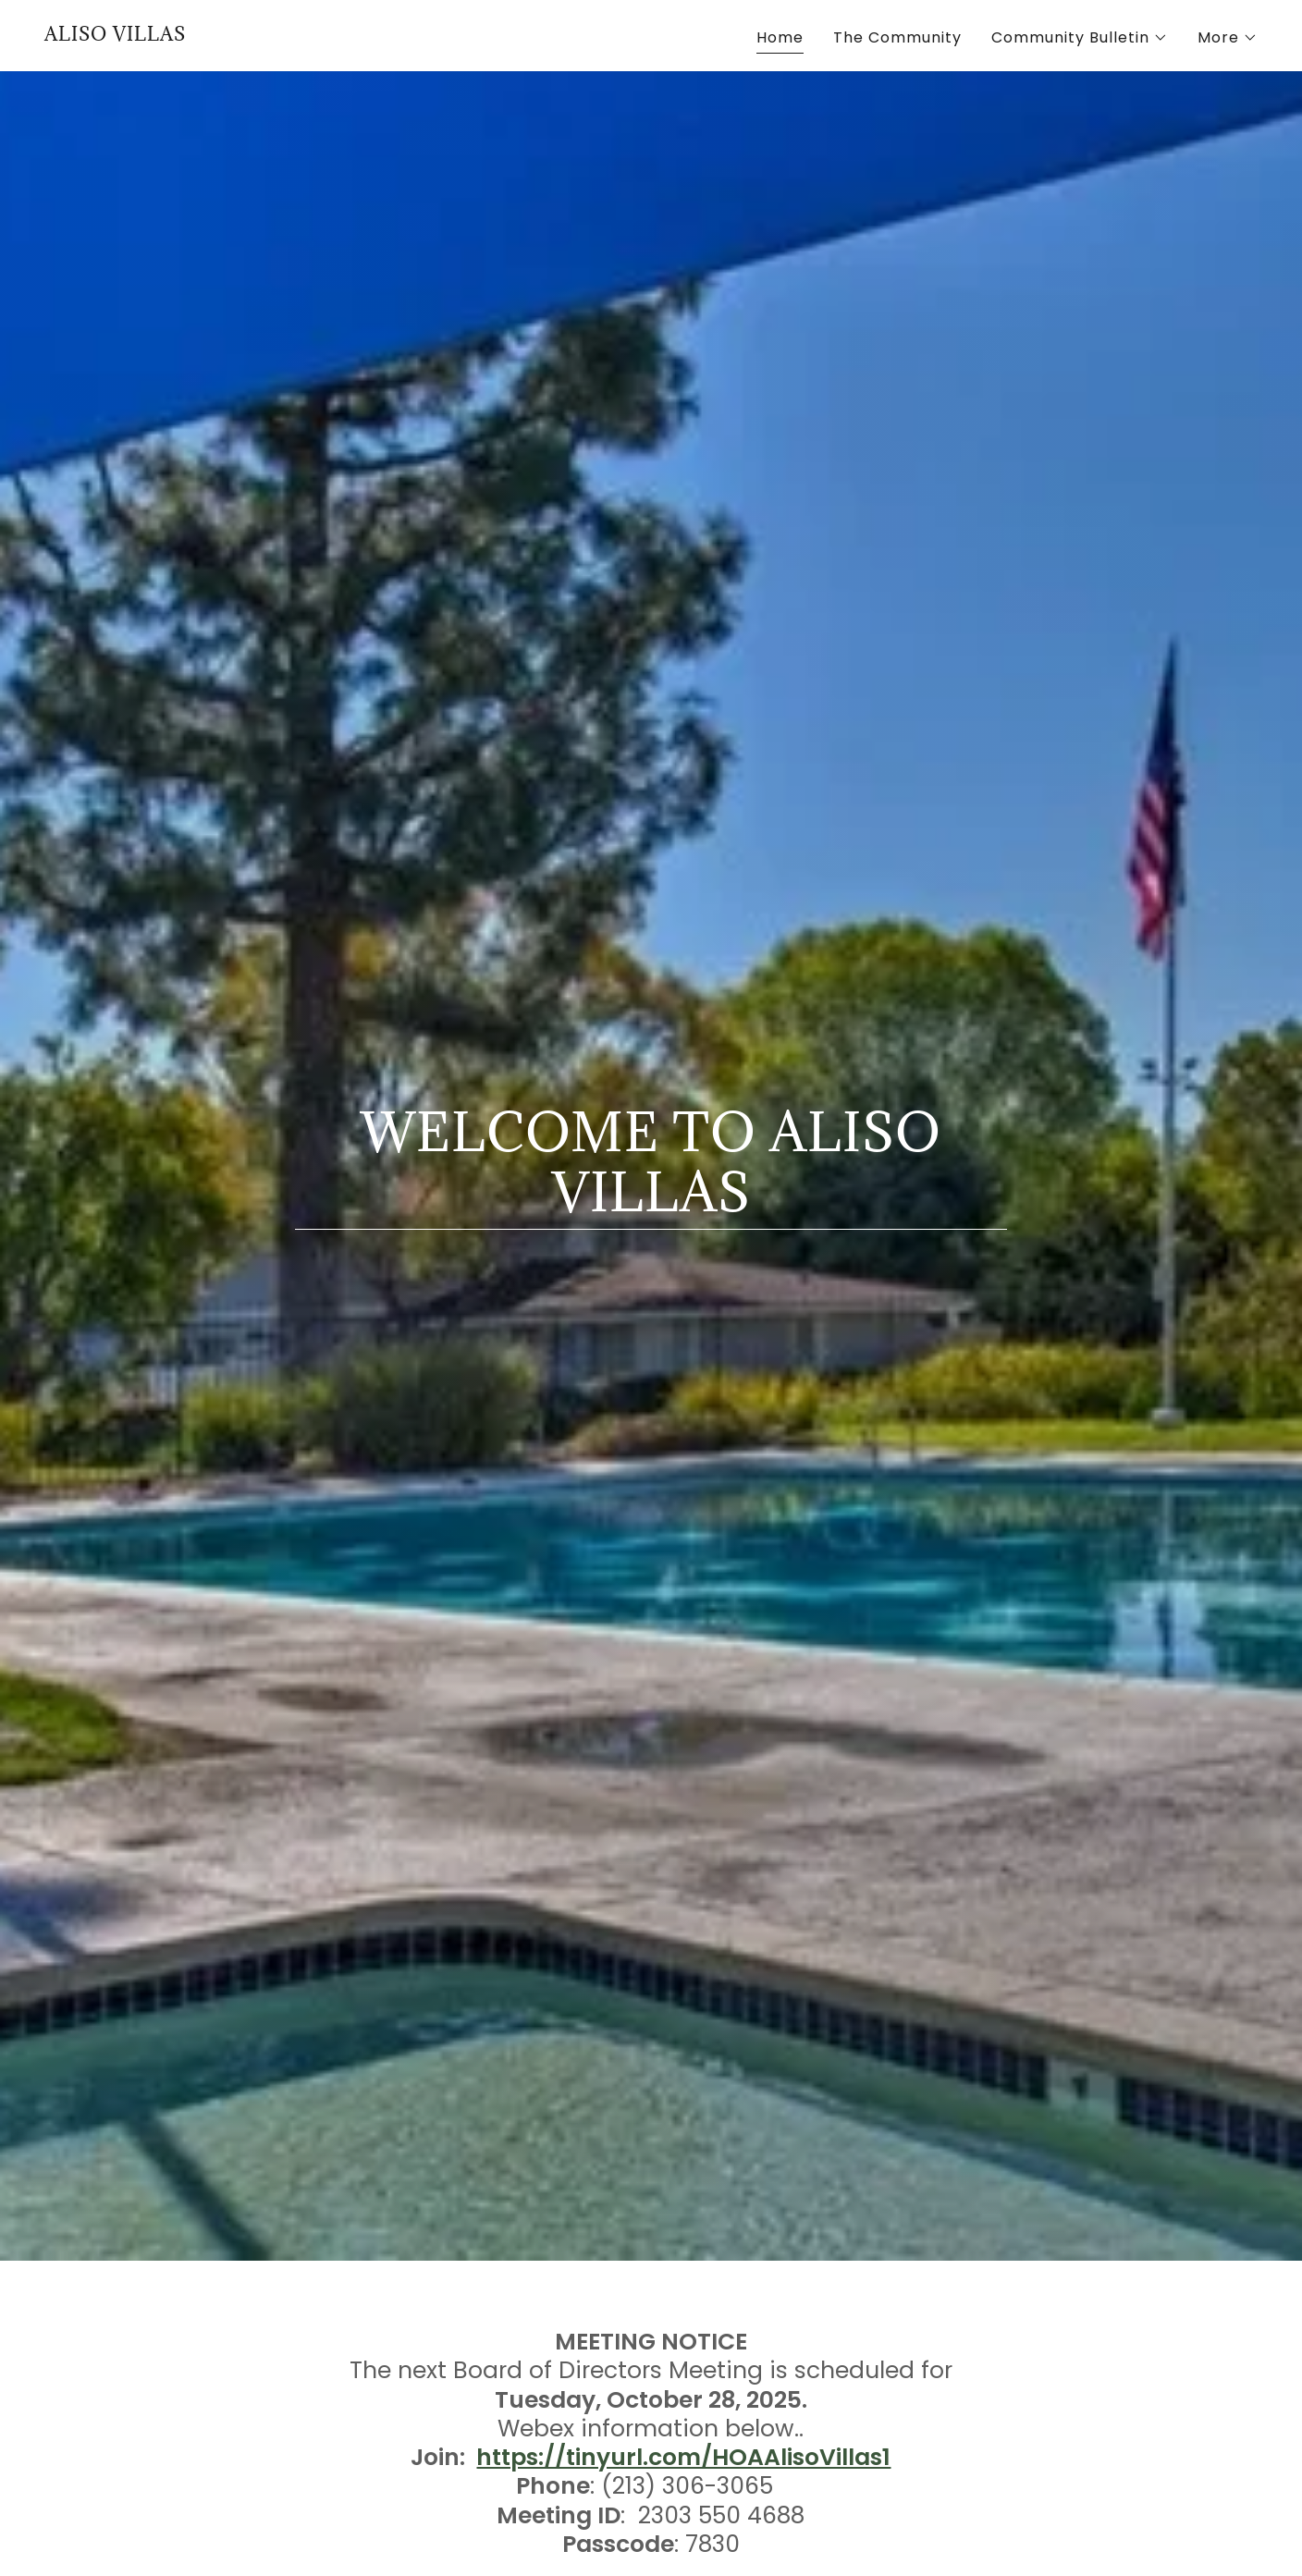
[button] (1079, 38)
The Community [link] (897, 37)
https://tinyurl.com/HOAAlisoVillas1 (683, 2457)
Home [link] (780, 37)
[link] (115, 35)
